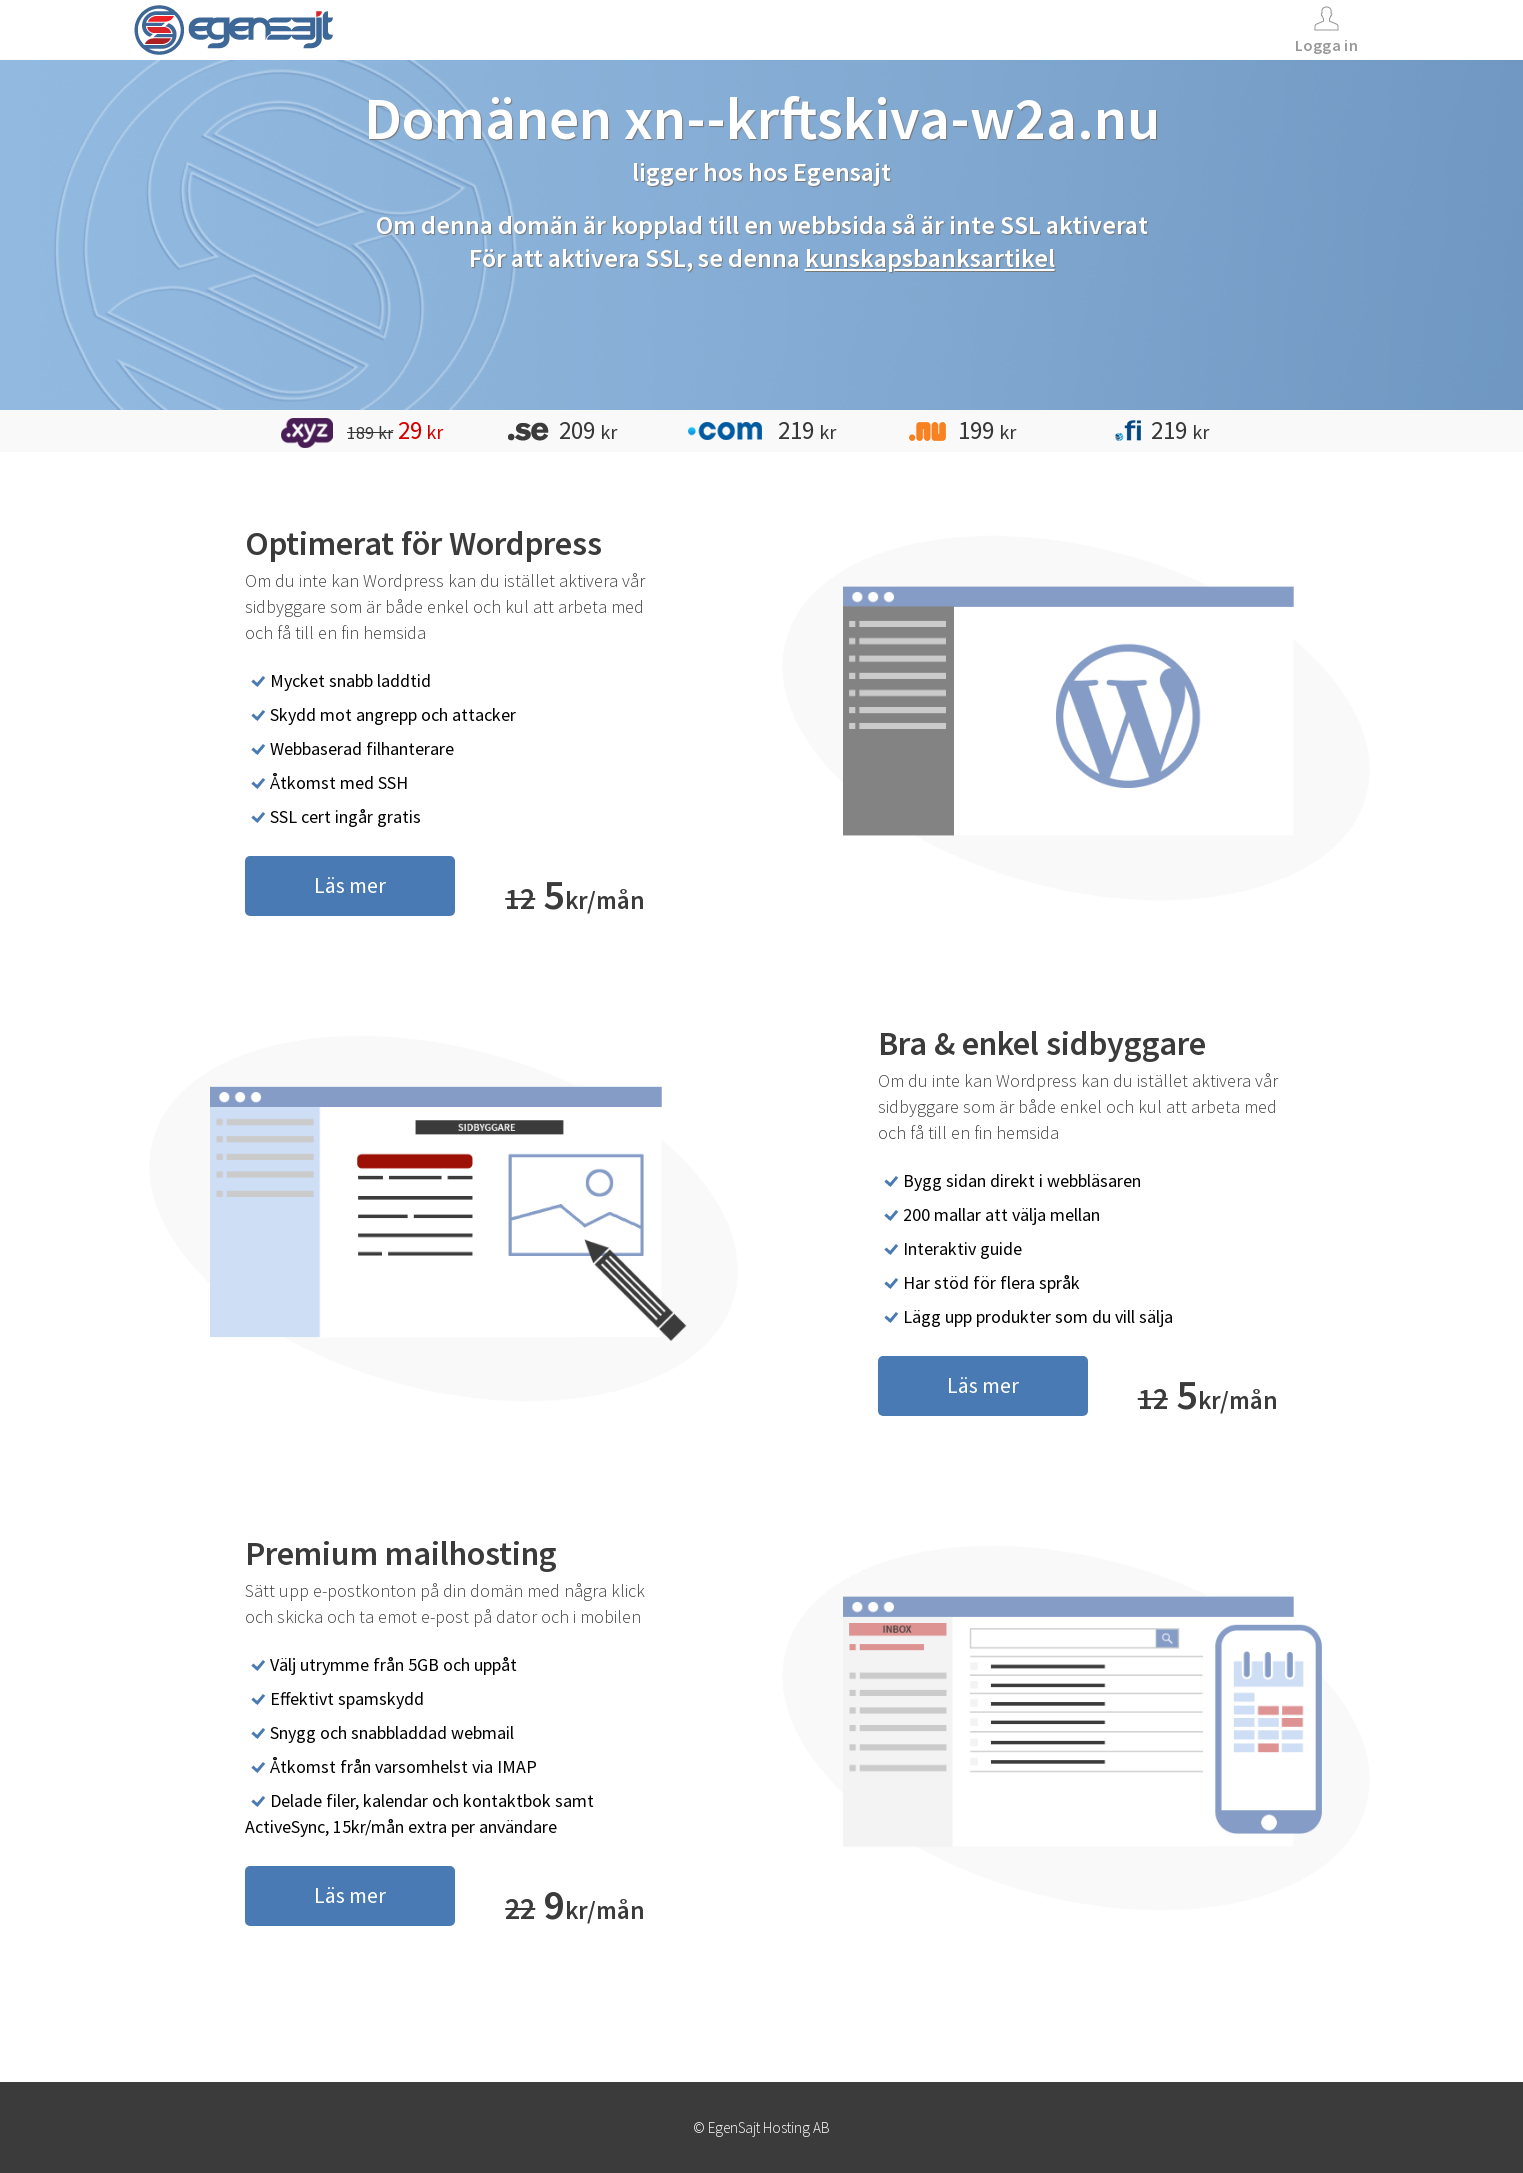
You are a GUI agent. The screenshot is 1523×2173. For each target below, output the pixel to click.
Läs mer (350, 885)
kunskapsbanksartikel (930, 257)
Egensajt (842, 171)
